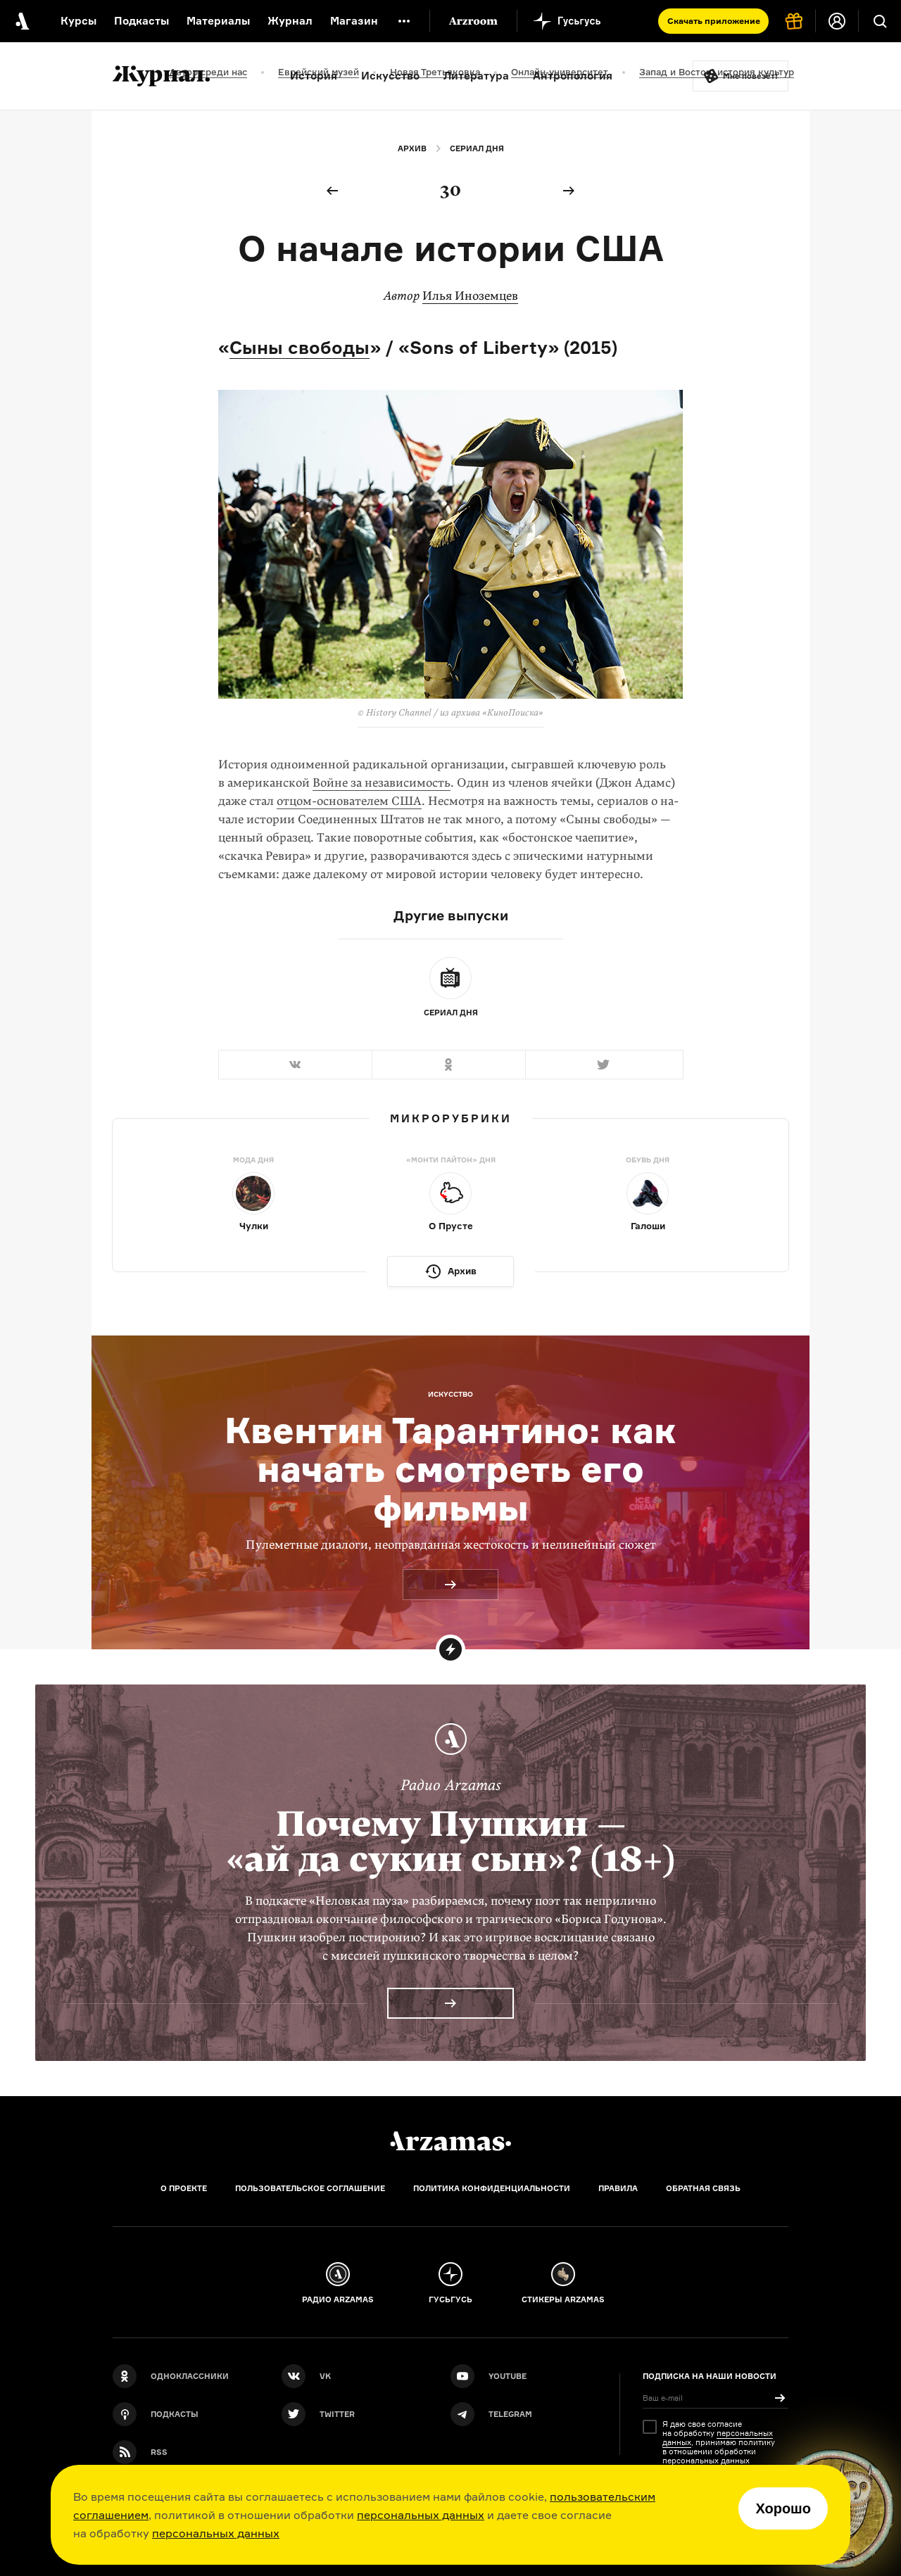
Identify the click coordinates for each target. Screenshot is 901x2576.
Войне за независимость (381, 782)
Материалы (218, 20)
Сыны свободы (299, 347)
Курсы (78, 20)
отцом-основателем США (349, 801)
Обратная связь (703, 2188)
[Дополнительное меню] (404, 21)
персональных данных (420, 2515)
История (313, 75)
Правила (618, 2188)
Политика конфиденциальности (491, 2188)
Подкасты (141, 20)
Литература (476, 75)
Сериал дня (477, 148)
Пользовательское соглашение (310, 2188)
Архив (412, 148)
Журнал (290, 20)
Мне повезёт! (750, 76)
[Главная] (450, 2141)
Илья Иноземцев (470, 295)
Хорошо (783, 2508)
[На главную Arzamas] (21, 21)
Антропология (572, 75)
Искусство (390, 75)
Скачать (713, 20)
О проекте (183, 2188)
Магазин (354, 20)
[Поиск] (880, 21)
